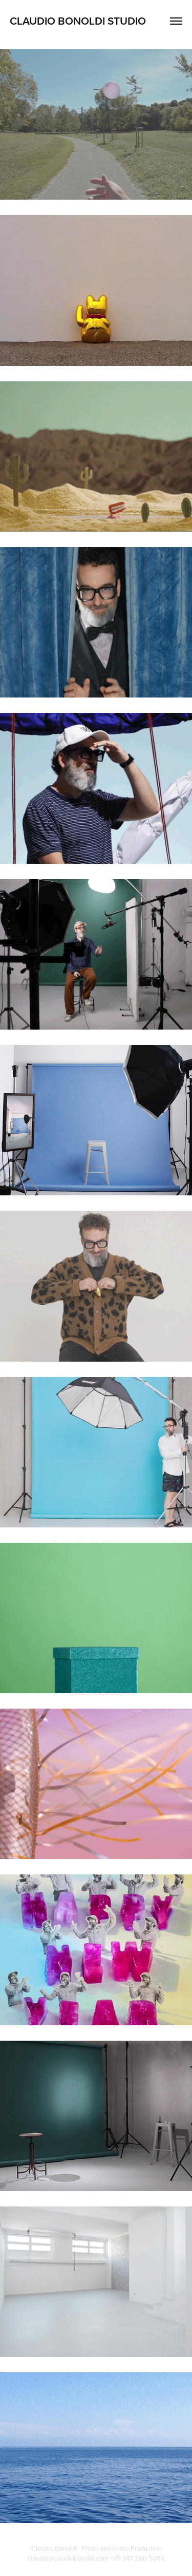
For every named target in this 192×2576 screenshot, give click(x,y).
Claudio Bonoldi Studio (78, 20)
